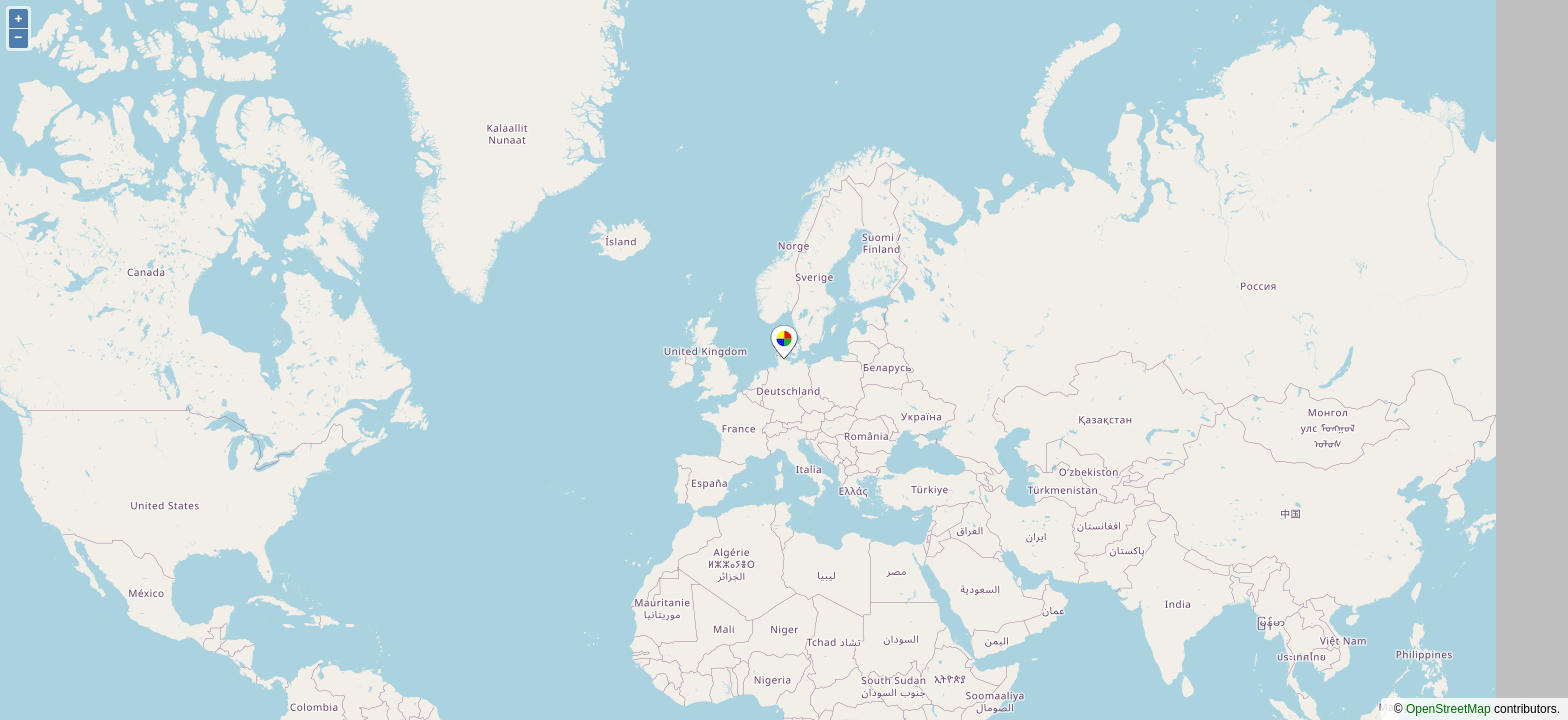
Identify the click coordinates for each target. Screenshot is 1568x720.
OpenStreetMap (1448, 709)
